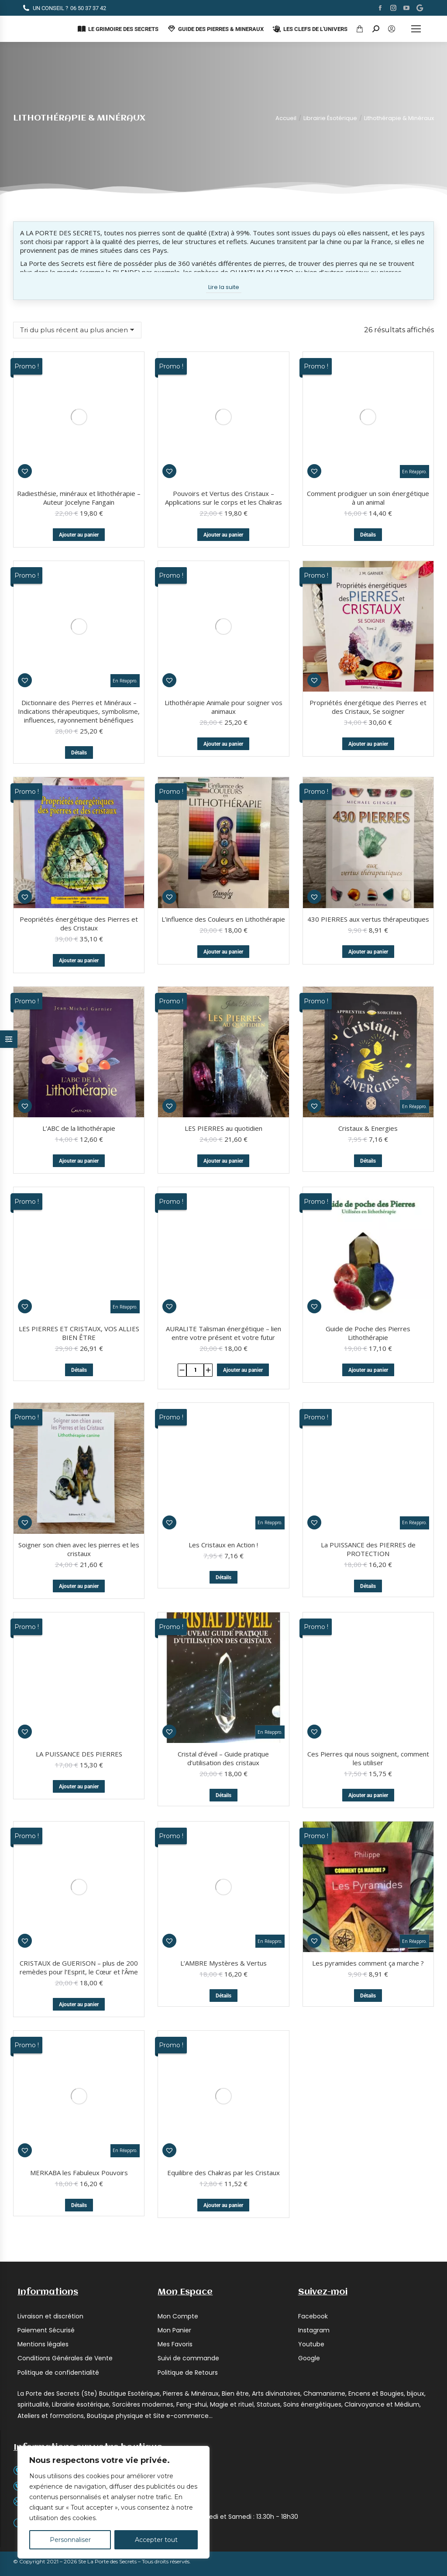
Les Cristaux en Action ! (223, 1283)
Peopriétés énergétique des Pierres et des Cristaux (79, 792)
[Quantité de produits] (195, 1116)
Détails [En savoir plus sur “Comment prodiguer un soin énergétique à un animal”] (368, 411)
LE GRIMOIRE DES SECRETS (117, 28)
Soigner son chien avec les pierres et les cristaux (78, 1411)
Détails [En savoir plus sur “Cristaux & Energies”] (368, 1030)
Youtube (311, 2071)
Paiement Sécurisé (46, 2057)
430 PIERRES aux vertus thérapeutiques (368, 788)
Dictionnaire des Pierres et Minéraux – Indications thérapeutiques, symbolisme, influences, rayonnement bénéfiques (79, 464)
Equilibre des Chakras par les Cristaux (223, 1899)
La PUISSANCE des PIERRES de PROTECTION (368, 1288)
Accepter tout (156, 2540)
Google (309, 2085)
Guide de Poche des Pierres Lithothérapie (368, 1202)
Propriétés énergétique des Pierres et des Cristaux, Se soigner (367, 583)
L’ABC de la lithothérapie (78, 997)
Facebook (313, 2043)
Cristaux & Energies (368, 997)
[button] (314, 557)
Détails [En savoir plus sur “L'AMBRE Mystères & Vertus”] (223, 1733)
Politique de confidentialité (58, 2099)
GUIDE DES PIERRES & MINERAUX (215, 28)
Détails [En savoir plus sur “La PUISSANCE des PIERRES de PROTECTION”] (368, 1325)
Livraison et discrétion (50, 2043)
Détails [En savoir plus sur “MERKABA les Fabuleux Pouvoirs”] (79, 1932)
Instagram (314, 2057)
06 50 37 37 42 (64, 8)
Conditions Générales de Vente (65, 2085)
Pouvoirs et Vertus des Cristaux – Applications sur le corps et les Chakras (223, 374)
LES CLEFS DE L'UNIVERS (309, 28)
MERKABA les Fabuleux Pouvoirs (79, 1899)
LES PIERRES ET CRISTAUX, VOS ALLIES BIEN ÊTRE (79, 1079)
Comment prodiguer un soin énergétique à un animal (368, 374)
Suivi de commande (188, 2085)
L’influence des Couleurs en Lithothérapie (223, 788)
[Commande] (77, 330)
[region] (113, 2502)
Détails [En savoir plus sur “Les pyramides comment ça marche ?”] (368, 1857)
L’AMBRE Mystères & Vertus (223, 1700)
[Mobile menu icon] (416, 29)
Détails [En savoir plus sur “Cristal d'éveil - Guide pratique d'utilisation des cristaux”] (223, 1658)
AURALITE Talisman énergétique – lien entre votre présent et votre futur (223, 1079)
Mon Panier (174, 2057)
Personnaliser (70, 2540)
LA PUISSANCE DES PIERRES (79, 1492)
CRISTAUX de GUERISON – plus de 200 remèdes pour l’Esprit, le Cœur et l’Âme (79, 1705)
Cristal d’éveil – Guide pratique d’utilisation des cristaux (223, 1621)
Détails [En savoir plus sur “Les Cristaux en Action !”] (223, 1316)
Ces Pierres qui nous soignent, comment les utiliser (368, 1497)
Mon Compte (178, 2043)
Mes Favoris (175, 2071)
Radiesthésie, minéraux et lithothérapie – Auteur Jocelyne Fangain (79, 374)
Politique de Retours (188, 2099)
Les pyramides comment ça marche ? (368, 1824)
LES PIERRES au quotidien (223, 997)
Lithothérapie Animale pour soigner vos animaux (223, 459)
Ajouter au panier (79, 411)
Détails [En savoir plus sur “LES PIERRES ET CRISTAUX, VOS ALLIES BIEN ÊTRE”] (79, 1116)
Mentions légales (43, 2071)
